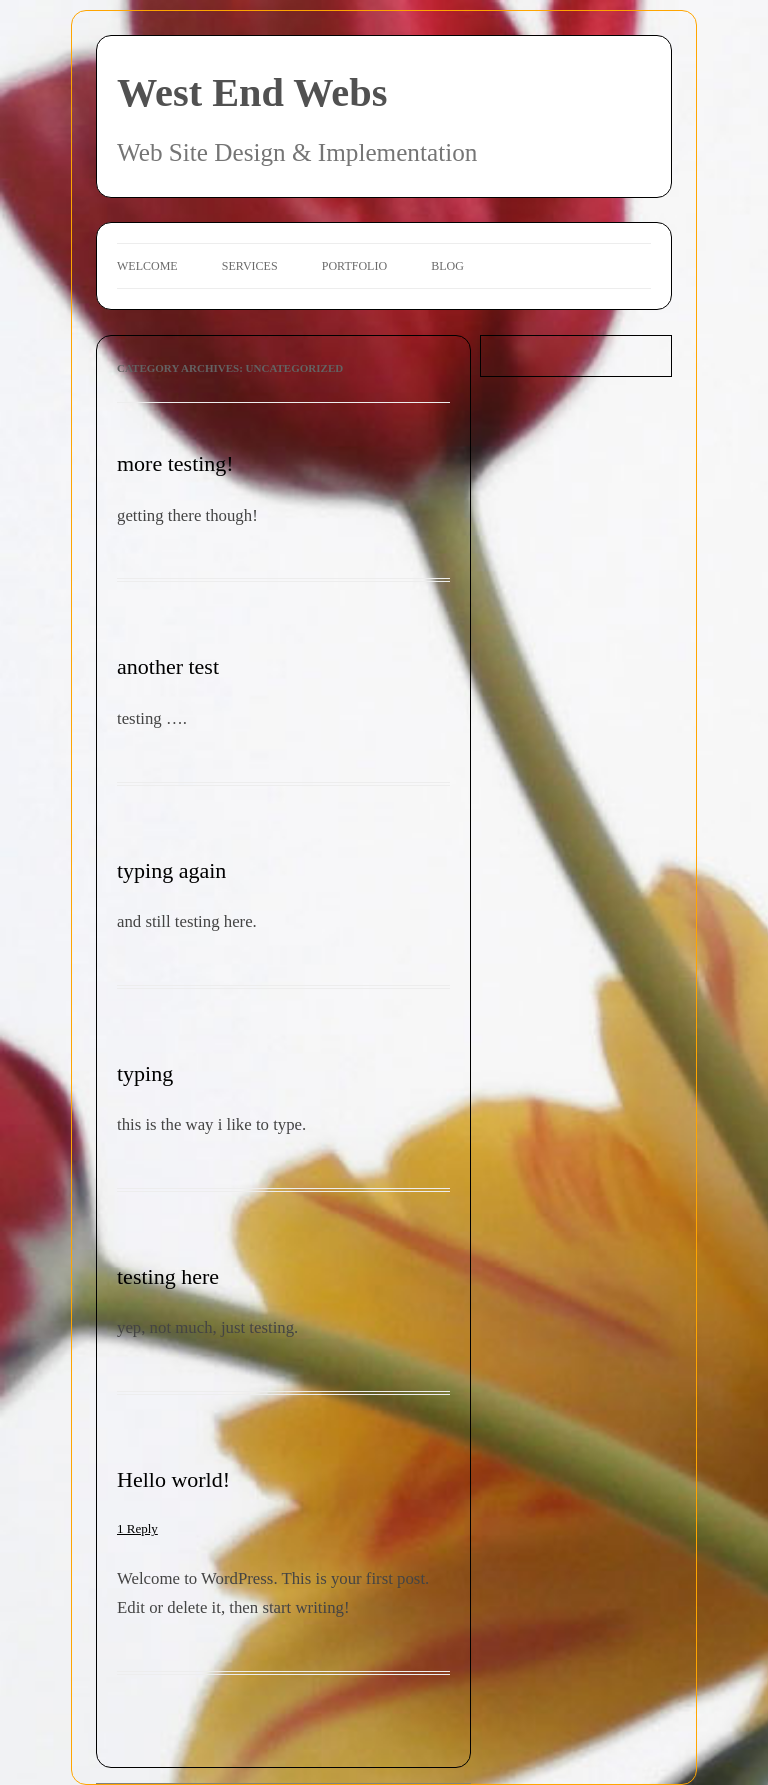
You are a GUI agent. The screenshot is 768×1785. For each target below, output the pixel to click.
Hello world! (173, 1479)
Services (250, 266)
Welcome (147, 266)
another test (168, 666)
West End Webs (252, 92)
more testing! (175, 463)
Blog (447, 266)
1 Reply (137, 1528)
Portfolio (354, 266)
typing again (171, 870)
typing (145, 1073)
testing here (168, 1276)
